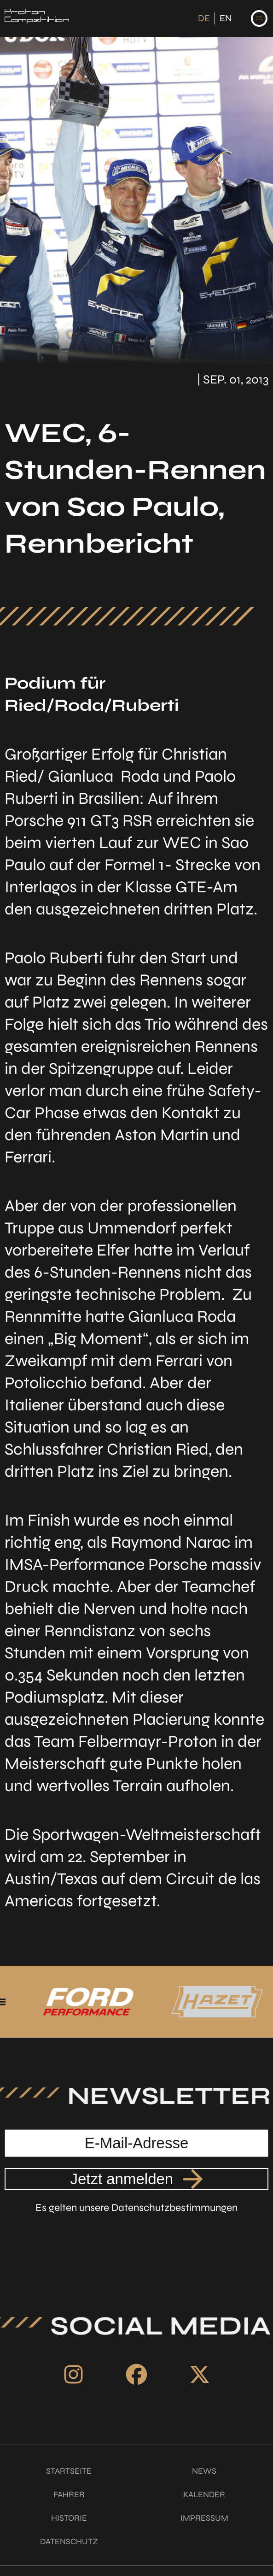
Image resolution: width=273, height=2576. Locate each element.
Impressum (204, 2518)
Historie (69, 2518)
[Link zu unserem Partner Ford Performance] (129, 2002)
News (204, 2471)
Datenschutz (69, 2541)
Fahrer (69, 2494)
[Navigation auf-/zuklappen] (259, 18)
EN (226, 18)
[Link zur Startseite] (37, 18)
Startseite (69, 2471)
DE (204, 18)
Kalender (204, 2494)
